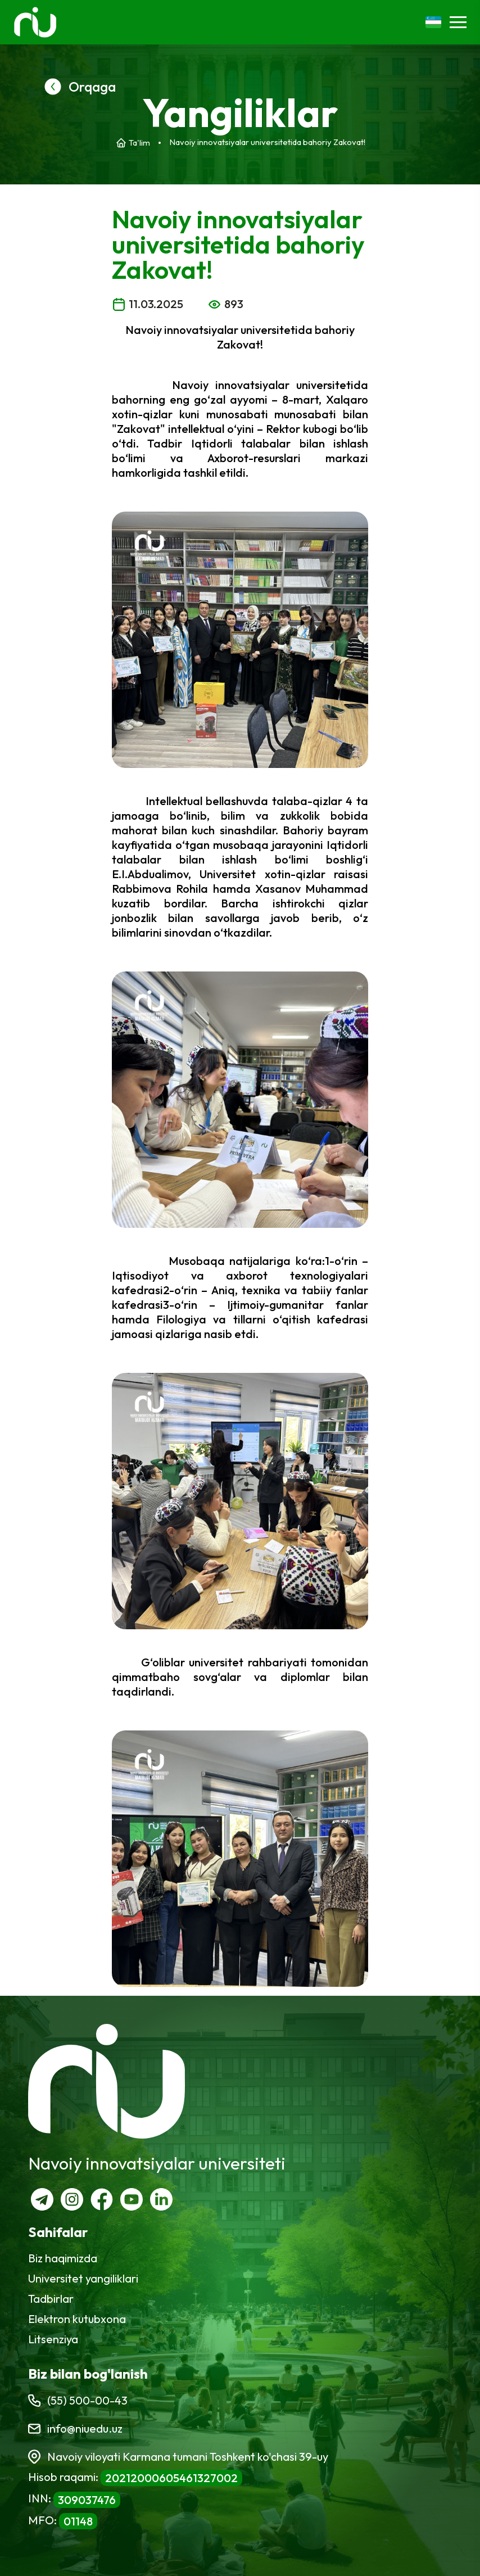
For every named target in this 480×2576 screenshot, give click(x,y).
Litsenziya (53, 2339)
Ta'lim (139, 142)
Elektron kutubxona (77, 2319)
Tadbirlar (51, 2299)
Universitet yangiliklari (83, 2278)
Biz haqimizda (62, 2258)
